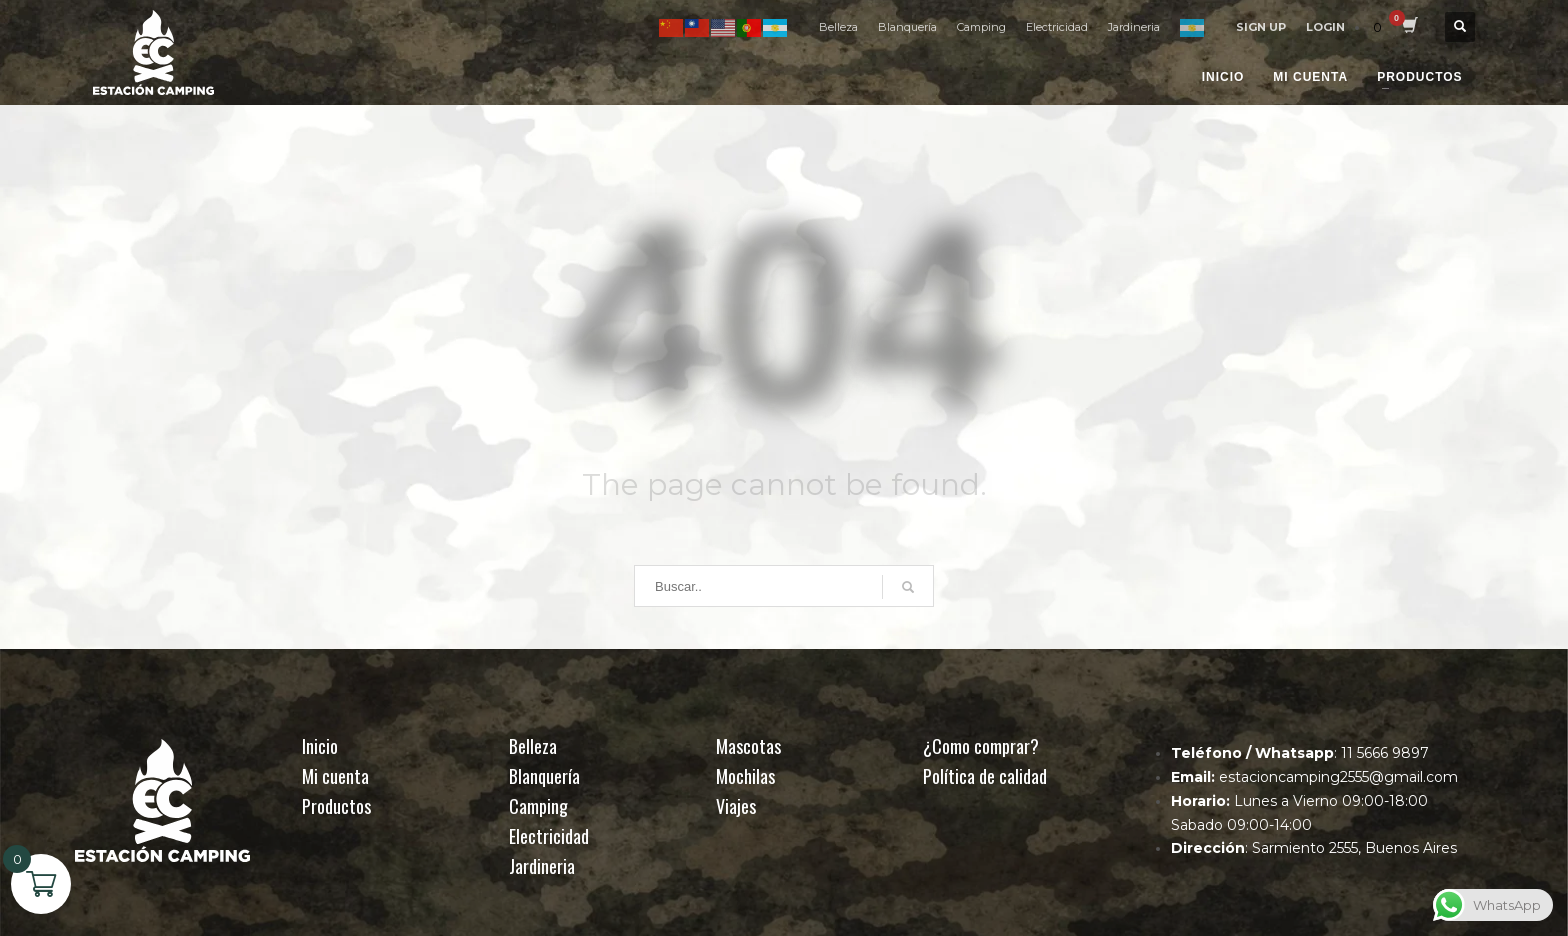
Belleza (838, 27)
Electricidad (1057, 27)
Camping (981, 27)
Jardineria (1134, 27)
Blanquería (907, 27)
